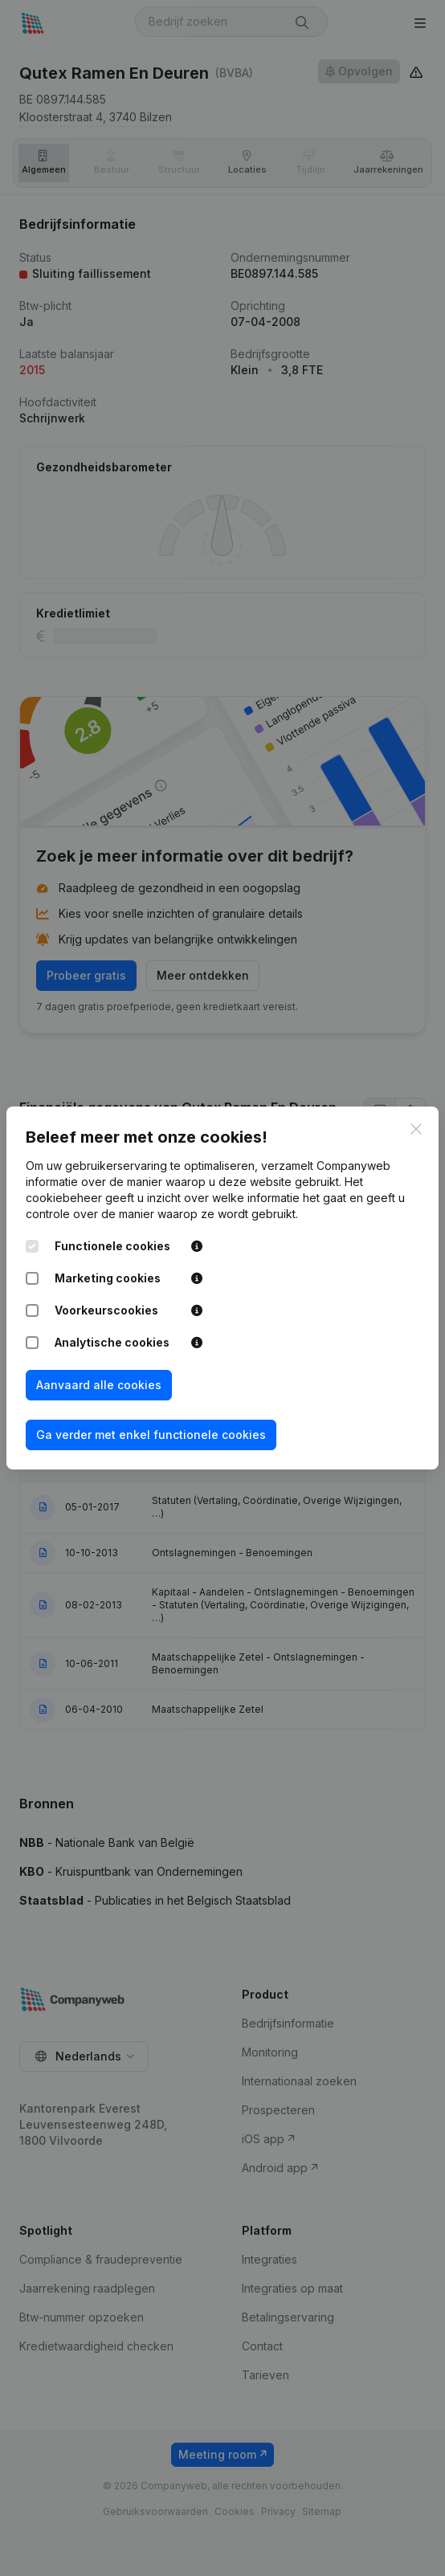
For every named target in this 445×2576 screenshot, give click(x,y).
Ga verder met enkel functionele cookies (151, 1434)
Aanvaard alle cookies (98, 1385)
